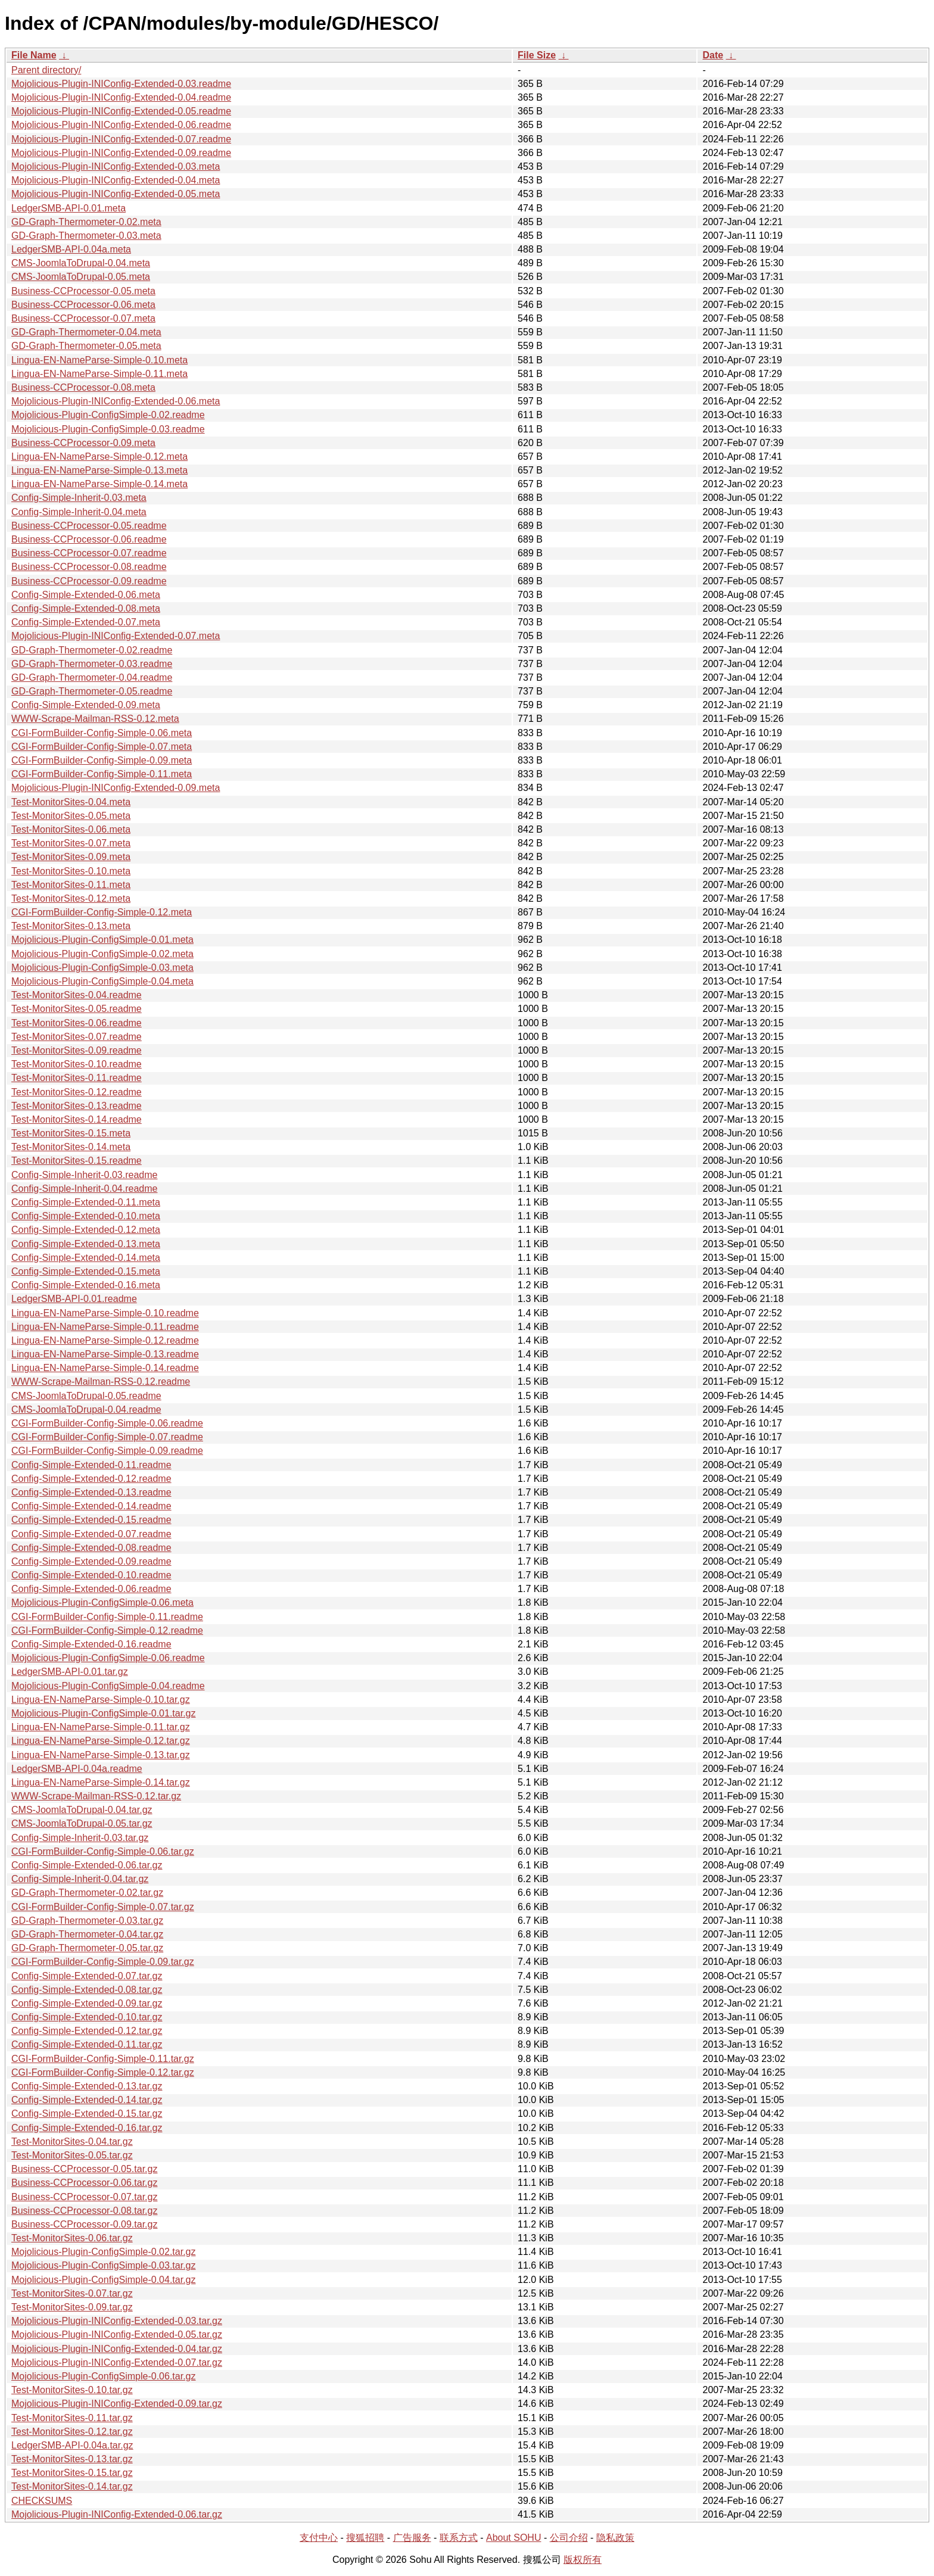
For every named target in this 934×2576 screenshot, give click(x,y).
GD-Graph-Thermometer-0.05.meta (86, 346)
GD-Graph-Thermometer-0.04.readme (91, 677)
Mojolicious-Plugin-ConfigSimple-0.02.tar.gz (103, 2252)
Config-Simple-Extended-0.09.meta (85, 705)
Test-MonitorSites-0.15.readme (76, 1160)
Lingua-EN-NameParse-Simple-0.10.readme (105, 1313)
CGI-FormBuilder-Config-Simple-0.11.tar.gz (102, 2059)
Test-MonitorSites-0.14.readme (76, 1119)
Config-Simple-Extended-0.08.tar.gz (86, 1990)
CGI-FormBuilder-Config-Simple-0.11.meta (101, 774)
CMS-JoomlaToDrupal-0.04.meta (80, 263)
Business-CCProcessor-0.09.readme (89, 581)
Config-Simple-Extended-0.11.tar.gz (86, 2044)
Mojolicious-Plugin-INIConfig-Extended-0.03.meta (115, 166)
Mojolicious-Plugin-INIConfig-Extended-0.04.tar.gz (116, 2349)
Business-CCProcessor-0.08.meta (83, 387)
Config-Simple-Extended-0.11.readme (91, 1465)
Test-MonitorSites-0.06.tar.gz (72, 2238)
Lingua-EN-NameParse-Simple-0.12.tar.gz (100, 1741)
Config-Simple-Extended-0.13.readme (91, 1492)
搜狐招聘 (365, 2538)
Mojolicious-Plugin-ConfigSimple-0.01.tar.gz (103, 1713)
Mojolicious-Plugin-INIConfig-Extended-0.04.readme (121, 97)
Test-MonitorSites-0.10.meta (70, 871)
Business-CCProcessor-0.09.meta (83, 443)
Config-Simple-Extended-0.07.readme (91, 1534)
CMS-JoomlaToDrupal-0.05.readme (86, 1396)
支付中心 (319, 2538)
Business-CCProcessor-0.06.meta (83, 305)
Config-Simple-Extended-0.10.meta (85, 1216)
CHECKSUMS (41, 2501)
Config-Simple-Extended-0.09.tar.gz (86, 2003)
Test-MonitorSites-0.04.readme (76, 995)
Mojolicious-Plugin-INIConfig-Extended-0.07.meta (115, 636)
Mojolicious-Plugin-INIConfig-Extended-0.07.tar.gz (116, 2362)
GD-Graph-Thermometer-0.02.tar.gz (87, 1892)
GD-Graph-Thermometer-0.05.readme (91, 691)
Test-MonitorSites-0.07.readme (76, 1037)
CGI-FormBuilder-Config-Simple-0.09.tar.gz (102, 1962)
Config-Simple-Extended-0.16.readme (91, 1644)
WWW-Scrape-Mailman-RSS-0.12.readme (100, 1381)
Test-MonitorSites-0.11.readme (76, 1078)
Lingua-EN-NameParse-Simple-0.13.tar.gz (100, 1755)
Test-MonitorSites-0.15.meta (70, 1133)
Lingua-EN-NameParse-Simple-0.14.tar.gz (100, 1782)
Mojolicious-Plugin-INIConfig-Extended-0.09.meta (115, 788)
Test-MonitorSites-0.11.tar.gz (72, 2418)
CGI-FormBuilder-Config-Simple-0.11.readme (107, 1617)
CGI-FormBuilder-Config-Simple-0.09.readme (107, 1451)
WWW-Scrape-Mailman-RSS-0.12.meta (95, 719)
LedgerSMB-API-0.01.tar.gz (69, 1672)
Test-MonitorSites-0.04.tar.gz (72, 2141)
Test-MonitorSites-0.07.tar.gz (72, 2293)
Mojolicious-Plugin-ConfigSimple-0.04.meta (102, 981)
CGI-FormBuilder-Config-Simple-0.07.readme (107, 1437)
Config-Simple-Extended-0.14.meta (85, 1258)
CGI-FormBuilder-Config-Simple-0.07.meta (101, 747)
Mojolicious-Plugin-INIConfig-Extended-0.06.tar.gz (116, 2514)
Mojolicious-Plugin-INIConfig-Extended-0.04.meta (115, 180)
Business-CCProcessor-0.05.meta (83, 291)
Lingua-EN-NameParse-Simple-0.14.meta (99, 484)
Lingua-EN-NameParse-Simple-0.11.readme (105, 1327)
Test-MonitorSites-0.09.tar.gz (72, 2307)
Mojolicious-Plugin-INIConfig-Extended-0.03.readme (121, 84)
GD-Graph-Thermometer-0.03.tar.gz (87, 1920)
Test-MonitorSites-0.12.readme (76, 1092)
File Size (537, 55)
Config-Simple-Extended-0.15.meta (85, 1271)
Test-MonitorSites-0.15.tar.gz (72, 2473)
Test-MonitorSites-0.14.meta (70, 1147)
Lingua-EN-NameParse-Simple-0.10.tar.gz (100, 1700)
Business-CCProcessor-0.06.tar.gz (84, 2183)
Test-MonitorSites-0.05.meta (70, 816)
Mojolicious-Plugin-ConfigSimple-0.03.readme (108, 429)
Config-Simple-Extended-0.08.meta (85, 608)
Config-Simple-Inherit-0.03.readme (84, 1175)
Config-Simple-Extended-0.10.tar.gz (86, 2017)
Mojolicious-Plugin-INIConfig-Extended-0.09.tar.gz (116, 2404)
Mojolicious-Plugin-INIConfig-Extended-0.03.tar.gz (116, 2321)
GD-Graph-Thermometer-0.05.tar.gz (87, 1948)
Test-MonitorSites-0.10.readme (76, 1064)
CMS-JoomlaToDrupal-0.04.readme (86, 1409)
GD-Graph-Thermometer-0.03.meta (86, 235)
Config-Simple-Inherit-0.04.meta (79, 512)
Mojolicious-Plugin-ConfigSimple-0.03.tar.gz (103, 2265)
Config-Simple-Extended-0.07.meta (85, 622)
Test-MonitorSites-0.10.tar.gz (72, 2390)
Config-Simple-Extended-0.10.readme (91, 1575)
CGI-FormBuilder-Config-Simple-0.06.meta (101, 733)
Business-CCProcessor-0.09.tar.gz (84, 2224)
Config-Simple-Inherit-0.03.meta (79, 498)
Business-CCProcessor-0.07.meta (83, 318)
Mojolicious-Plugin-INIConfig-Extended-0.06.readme (121, 125)
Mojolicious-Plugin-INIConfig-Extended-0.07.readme (121, 139)
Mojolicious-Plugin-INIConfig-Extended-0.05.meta (115, 194)
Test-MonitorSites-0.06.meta (70, 829)
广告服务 (412, 2538)
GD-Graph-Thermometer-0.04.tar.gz (87, 1934)
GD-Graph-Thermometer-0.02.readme (91, 650)
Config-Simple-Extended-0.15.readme (91, 1520)
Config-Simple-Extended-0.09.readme (91, 1561)
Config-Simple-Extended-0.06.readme (91, 1589)
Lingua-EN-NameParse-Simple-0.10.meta (99, 360)
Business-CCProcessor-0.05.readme (89, 526)
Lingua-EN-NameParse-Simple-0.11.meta (99, 374)
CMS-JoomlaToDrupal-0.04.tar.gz (81, 1810)
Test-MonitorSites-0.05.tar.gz (72, 2155)
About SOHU (513, 2538)
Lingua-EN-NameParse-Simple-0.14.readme (105, 1368)
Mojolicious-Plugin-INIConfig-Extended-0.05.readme (121, 111)
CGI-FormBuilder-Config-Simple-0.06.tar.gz (102, 1851)
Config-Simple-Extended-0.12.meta (85, 1230)
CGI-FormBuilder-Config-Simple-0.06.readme (107, 1423)
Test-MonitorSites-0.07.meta (70, 843)
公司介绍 (569, 2538)
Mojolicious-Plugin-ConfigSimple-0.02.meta (102, 954)
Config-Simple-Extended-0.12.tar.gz (86, 2031)
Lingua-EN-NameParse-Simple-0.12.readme (105, 1340)
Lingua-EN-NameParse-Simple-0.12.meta (99, 456)
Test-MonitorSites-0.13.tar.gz (72, 2459)
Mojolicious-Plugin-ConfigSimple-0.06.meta (102, 1602)
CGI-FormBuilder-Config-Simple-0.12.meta (101, 912)
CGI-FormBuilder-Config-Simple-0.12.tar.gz (102, 2072)
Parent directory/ (46, 70)
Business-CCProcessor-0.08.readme (89, 567)
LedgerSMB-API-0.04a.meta (71, 249)
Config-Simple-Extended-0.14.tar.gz (86, 2100)
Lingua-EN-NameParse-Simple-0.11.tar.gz (100, 1727)
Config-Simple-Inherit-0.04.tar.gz (79, 1879)
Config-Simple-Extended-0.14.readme (91, 1506)
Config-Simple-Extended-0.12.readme (91, 1479)
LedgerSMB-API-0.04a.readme (76, 1769)
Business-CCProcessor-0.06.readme (89, 539)
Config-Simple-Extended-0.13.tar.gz (86, 2086)
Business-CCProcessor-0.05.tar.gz (84, 2169)
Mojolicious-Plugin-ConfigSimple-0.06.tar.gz (103, 2376)
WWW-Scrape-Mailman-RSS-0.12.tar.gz (96, 1796)
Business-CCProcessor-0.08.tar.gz (84, 2211)
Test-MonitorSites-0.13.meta (70, 926)
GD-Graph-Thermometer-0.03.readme (91, 664)
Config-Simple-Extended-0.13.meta (85, 1244)
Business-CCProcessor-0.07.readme (89, 553)
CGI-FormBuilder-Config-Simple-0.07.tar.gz (102, 1907)
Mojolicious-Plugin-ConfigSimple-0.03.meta (102, 968)
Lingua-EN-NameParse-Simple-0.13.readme (105, 1354)
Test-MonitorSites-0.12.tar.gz (72, 2432)
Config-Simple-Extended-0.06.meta (85, 595)
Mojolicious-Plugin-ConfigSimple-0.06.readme (108, 1658)
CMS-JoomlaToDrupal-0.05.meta (80, 277)
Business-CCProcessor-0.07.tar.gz (84, 2197)
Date (712, 55)
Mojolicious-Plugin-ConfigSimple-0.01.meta (102, 940)
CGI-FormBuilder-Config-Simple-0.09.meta (101, 760)
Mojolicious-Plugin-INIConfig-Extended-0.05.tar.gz (116, 2334)
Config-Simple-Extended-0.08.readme (91, 1548)
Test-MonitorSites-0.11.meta (70, 885)
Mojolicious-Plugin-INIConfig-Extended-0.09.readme (121, 153)
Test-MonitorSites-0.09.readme (76, 1050)
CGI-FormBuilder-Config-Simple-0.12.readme (107, 1630)
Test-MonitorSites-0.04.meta (70, 802)
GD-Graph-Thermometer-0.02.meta (86, 222)
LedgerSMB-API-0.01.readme (74, 1299)
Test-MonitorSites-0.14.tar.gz (72, 2486)
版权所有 (582, 2560)
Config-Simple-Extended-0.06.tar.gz (86, 1865)
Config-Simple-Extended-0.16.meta (85, 1285)
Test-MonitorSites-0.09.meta (70, 857)
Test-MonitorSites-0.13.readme (76, 1106)
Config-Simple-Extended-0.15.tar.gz (86, 2113)
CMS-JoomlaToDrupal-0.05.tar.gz (81, 1823)
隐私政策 (615, 2538)
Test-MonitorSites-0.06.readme (76, 1023)
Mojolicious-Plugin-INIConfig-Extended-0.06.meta (115, 401)
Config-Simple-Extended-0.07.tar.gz (86, 1976)
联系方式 (459, 2538)
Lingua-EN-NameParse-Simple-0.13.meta (99, 470)
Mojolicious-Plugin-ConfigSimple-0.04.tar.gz (103, 2280)
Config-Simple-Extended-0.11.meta (85, 1202)
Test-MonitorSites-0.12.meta (70, 898)
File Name (34, 55)
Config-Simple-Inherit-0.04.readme (84, 1188)
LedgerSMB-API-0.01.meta (68, 208)
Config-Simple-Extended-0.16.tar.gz (86, 2128)
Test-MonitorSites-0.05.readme (76, 1009)
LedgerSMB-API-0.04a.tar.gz (72, 2445)
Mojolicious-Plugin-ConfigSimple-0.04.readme (108, 1686)
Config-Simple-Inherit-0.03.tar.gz (79, 1838)
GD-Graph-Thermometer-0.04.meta (86, 332)
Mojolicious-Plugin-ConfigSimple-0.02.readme (108, 415)
